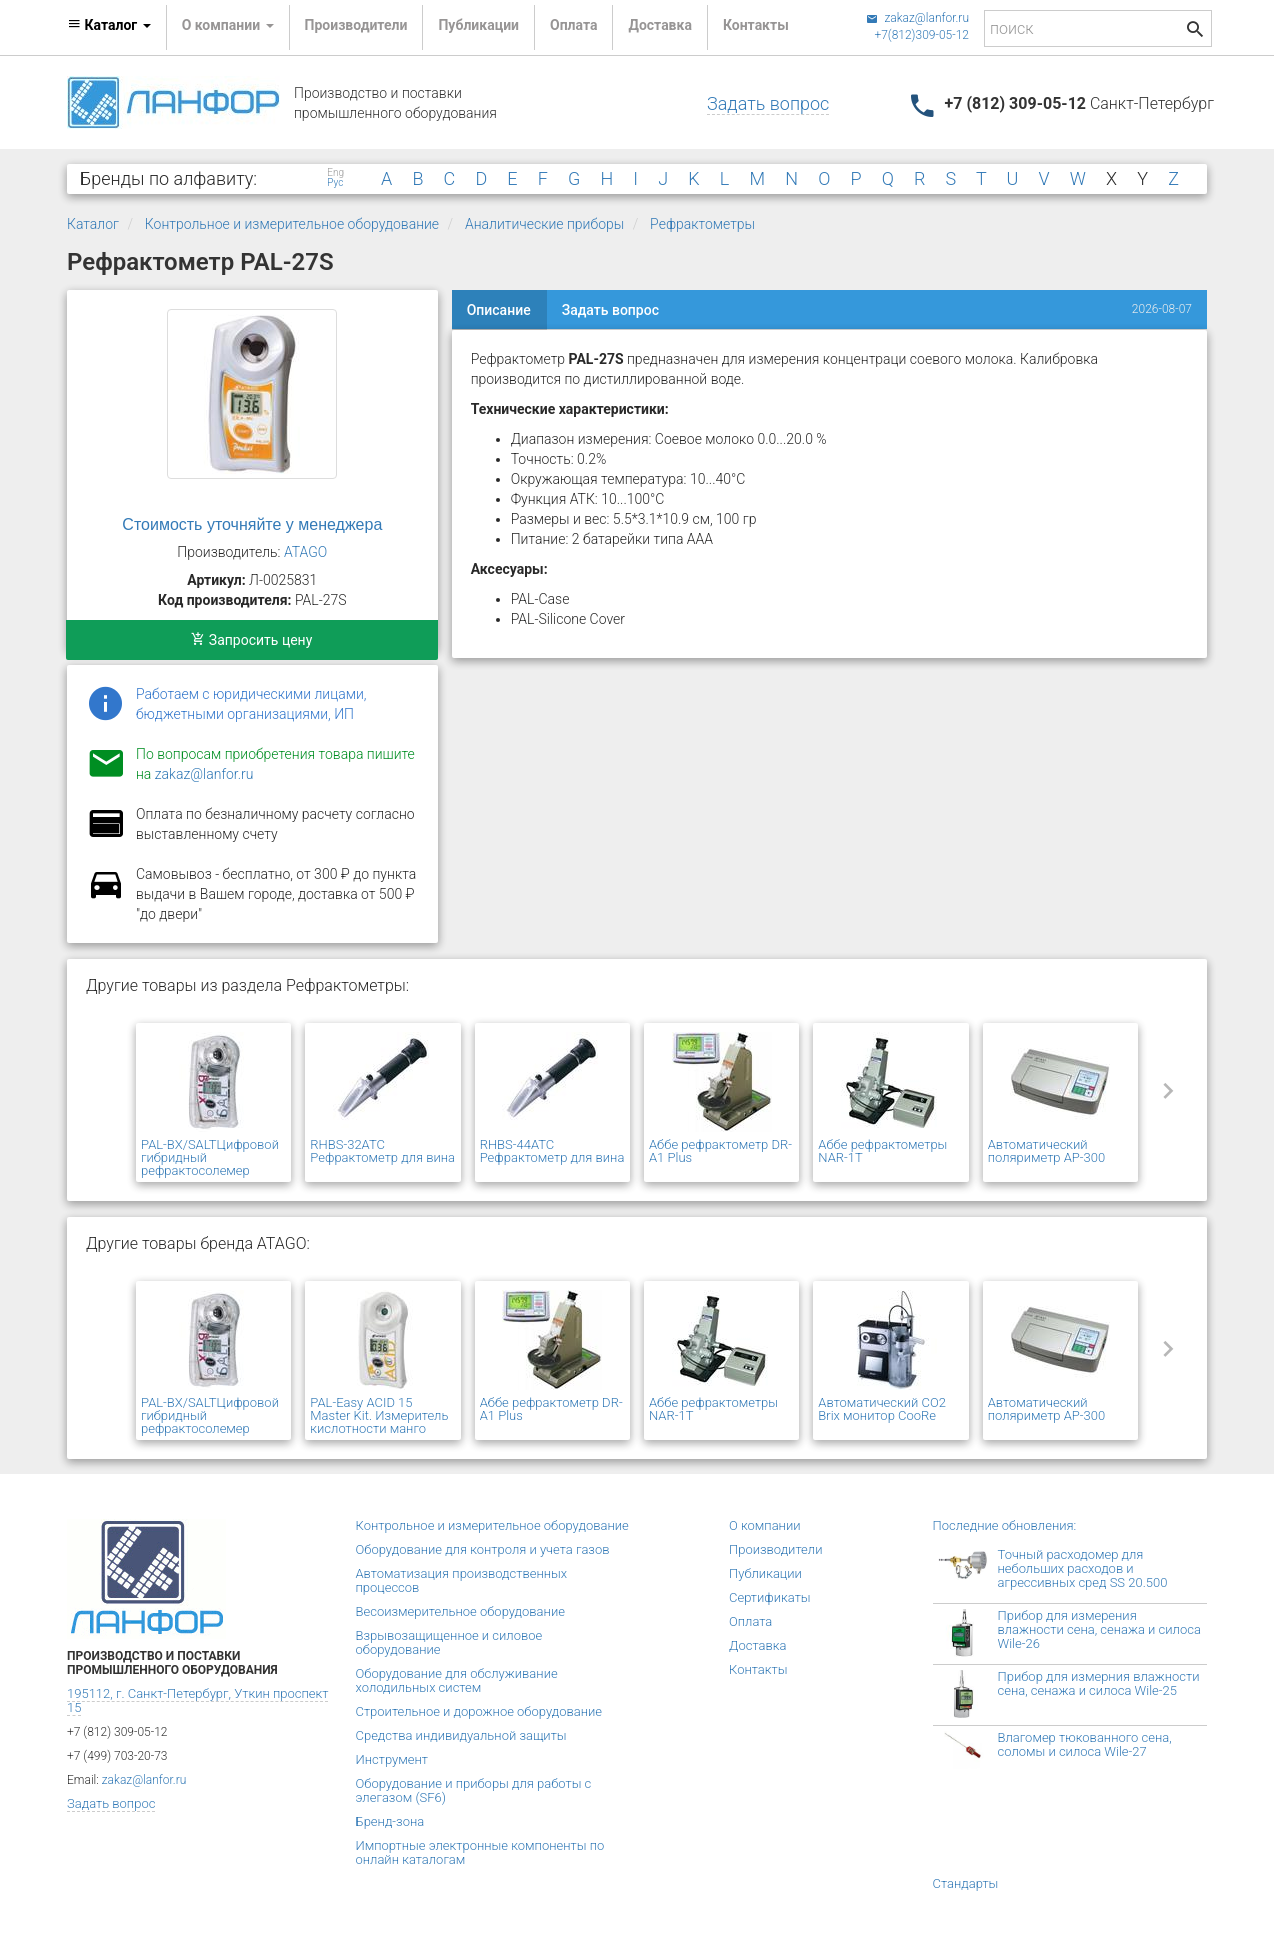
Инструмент (392, 1759)
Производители (356, 25)
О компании (765, 1525)
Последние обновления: (1005, 1525)
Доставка (659, 25)
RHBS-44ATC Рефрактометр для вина (552, 1151)
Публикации (478, 25)
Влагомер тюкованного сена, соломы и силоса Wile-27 (1085, 1744)
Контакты (756, 25)
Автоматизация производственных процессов (462, 1580)
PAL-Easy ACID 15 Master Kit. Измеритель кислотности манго (379, 1415)
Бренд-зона (390, 1821)
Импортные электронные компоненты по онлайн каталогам (480, 1852)
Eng (335, 173)
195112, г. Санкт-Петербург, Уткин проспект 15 (197, 1700)
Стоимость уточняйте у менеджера (252, 524)
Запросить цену (251, 640)
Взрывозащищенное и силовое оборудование (449, 1642)
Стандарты (966, 1883)
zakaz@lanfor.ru (917, 18)
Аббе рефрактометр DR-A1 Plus (720, 1151)
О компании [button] (228, 25)
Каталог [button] (109, 25)
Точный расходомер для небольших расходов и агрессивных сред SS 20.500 (1083, 1568)
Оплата (573, 25)
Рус (335, 183)
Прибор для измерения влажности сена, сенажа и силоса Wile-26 (1099, 1629)
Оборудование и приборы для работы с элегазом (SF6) (474, 1790)
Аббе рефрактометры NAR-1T (882, 1151)
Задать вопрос (768, 103)
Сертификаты (770, 1597)
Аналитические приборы (544, 224)
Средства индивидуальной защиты (461, 1735)
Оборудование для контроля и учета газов (483, 1549)
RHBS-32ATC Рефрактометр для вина (382, 1151)
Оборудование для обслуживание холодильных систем (457, 1680)
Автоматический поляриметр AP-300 (1047, 1151)
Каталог (93, 224)
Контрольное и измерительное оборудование (292, 224)
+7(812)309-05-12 (921, 35)
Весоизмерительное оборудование (460, 1611)
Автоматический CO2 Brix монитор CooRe (882, 1409)
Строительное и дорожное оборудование (479, 1711)
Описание (499, 310)
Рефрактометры (702, 224)
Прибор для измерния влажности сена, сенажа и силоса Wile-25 (1099, 1683)
